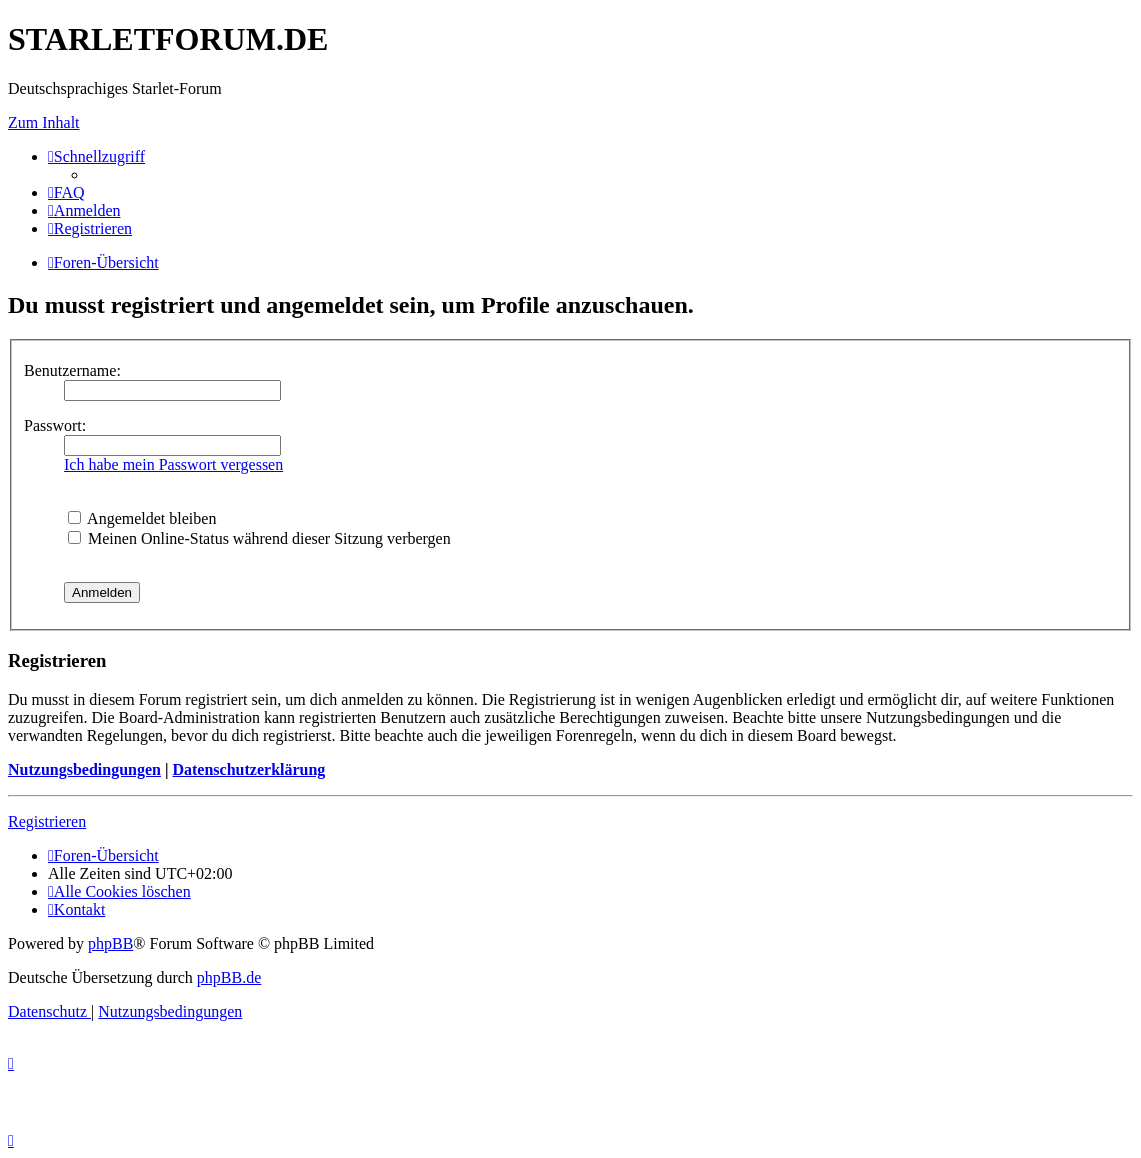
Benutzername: (72, 370)
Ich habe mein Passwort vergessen (173, 464)
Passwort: (55, 425)
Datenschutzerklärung (248, 769)
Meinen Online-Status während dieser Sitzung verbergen (259, 538)
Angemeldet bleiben (142, 518)
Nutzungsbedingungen (84, 769)
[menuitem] (66, 192)
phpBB (110, 943)
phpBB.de (229, 977)
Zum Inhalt (44, 122)
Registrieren (47, 821)
